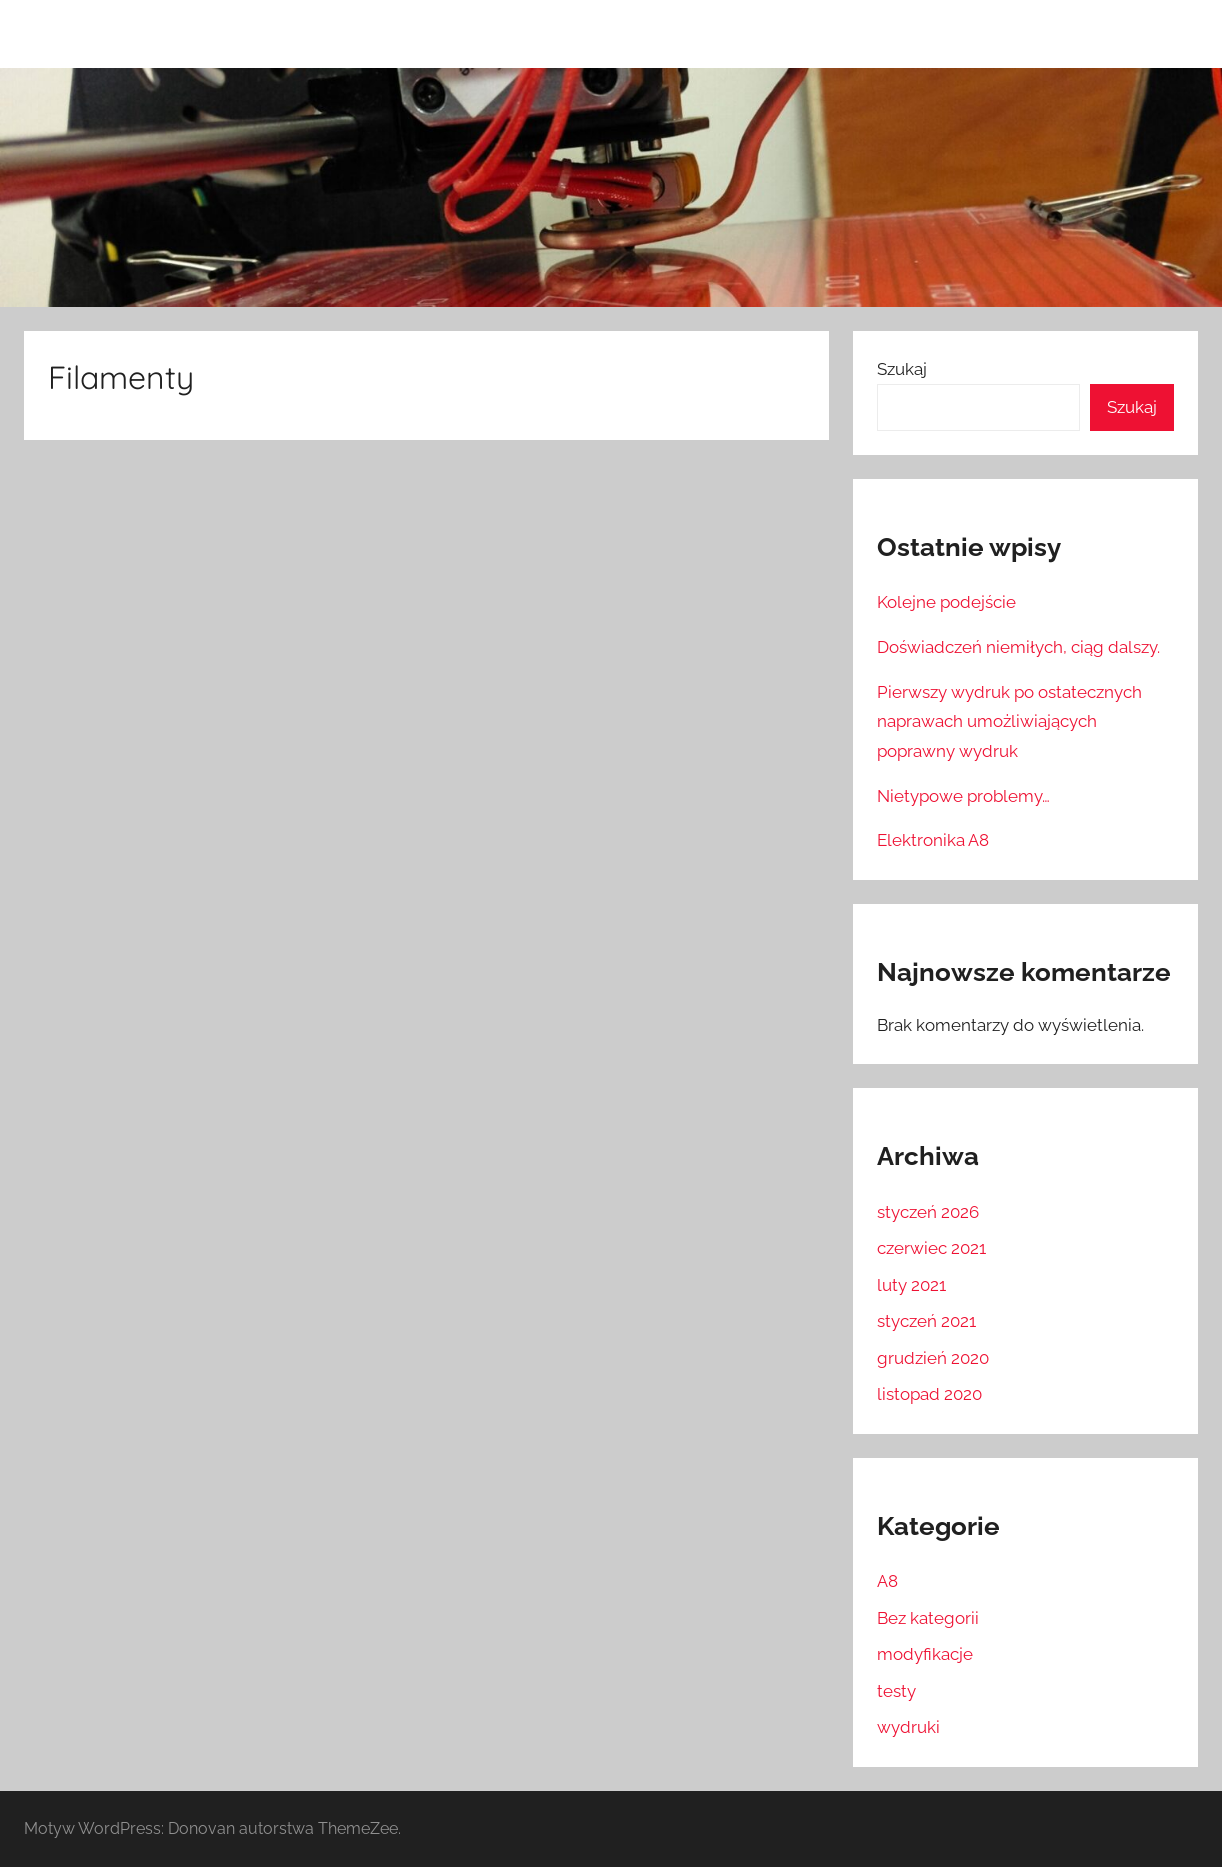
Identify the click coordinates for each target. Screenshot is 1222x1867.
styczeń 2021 (926, 1321)
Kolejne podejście (946, 602)
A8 (887, 1581)
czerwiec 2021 (931, 1248)
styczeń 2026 (928, 1212)
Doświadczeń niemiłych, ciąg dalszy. (1018, 647)
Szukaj (902, 369)
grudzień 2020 (933, 1358)
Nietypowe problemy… (963, 796)
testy (896, 1691)
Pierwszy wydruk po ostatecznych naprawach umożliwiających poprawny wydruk (1009, 722)
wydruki (908, 1727)
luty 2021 (911, 1285)
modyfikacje (925, 1654)
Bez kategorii (928, 1618)
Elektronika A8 (933, 840)
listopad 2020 (929, 1394)
